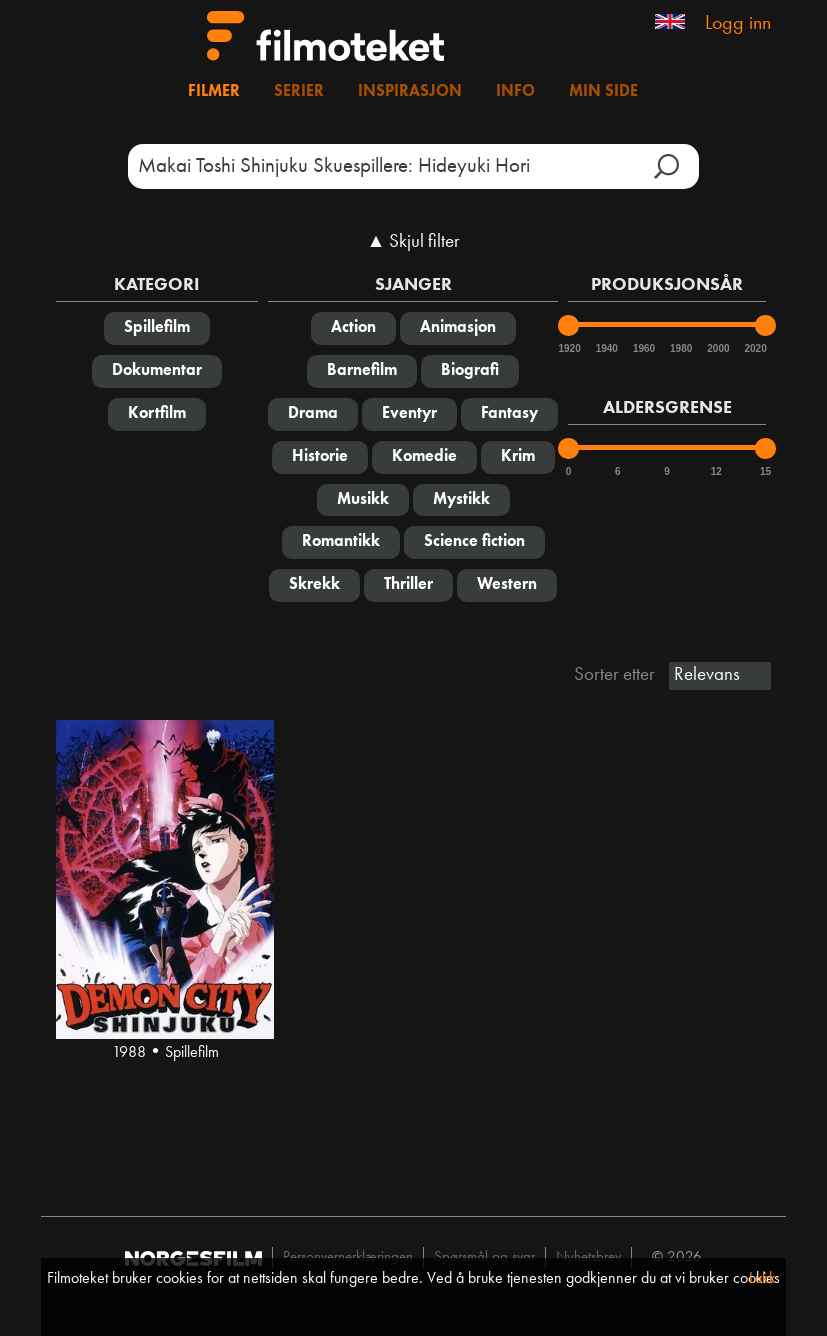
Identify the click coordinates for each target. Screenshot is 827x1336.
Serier (299, 92)
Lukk (762, 1279)
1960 (643, 348)
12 (716, 471)
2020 (754, 348)
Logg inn (738, 24)
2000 (717, 348)
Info (515, 92)
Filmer (214, 92)
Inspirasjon (410, 92)
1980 (680, 348)
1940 (606, 348)
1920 (568, 348)
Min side (603, 92)
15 (765, 471)
